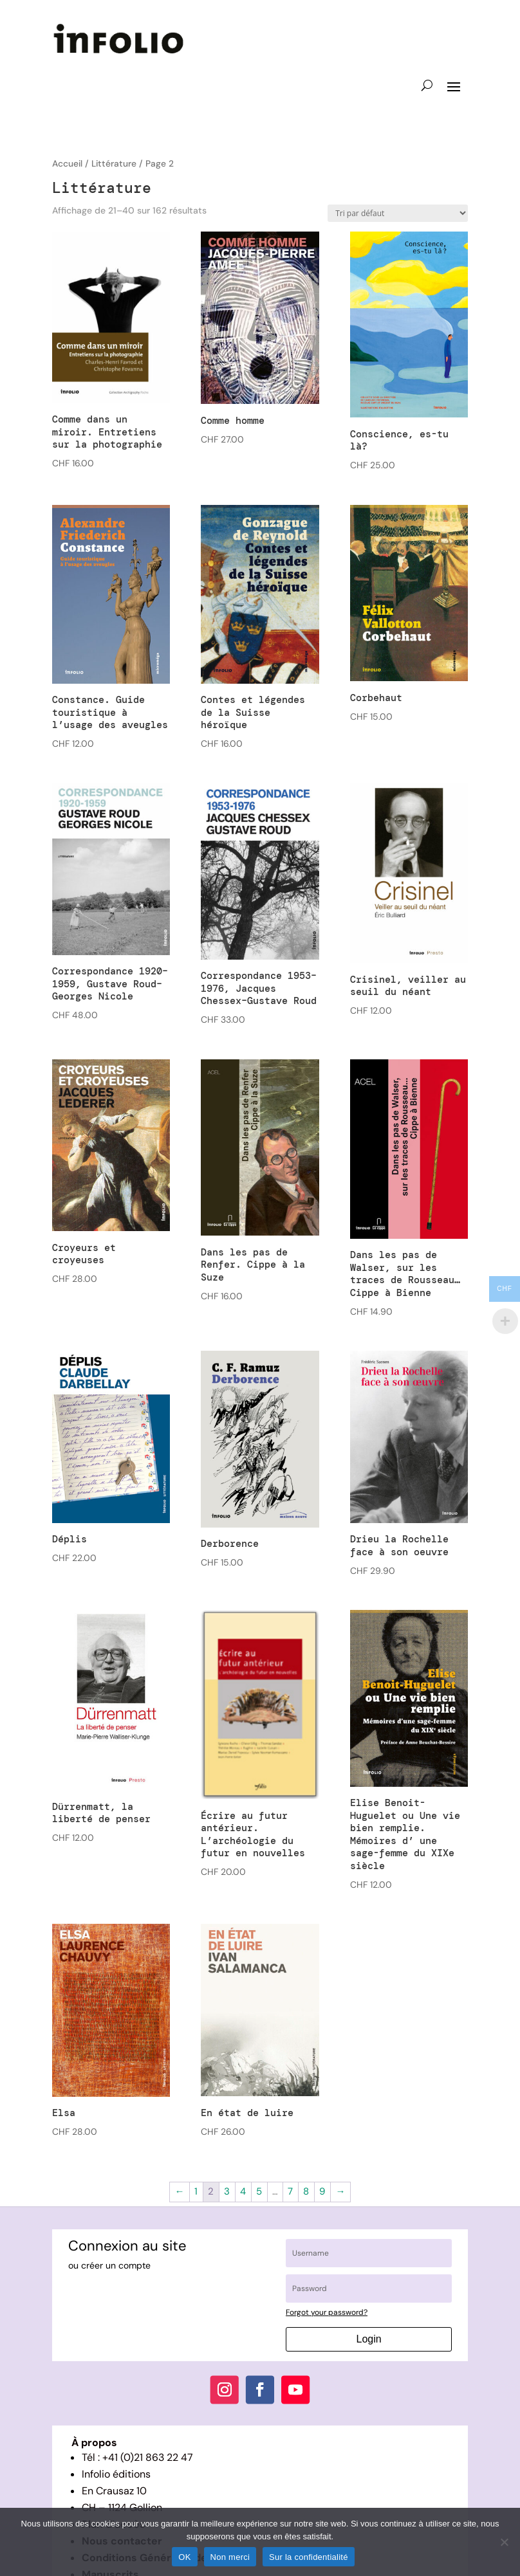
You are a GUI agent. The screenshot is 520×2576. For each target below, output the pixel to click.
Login (369, 2339)
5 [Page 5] (259, 2191)
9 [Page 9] (322, 2191)
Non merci (230, 2557)
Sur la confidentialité (308, 2557)
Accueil (67, 163)
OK (184, 2557)
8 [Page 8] (306, 2191)
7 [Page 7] (290, 2191)
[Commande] (398, 213)
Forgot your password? (326, 2312)
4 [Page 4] (243, 2191)
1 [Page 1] (196, 2191)
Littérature (113, 163)
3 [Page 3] (227, 2191)
